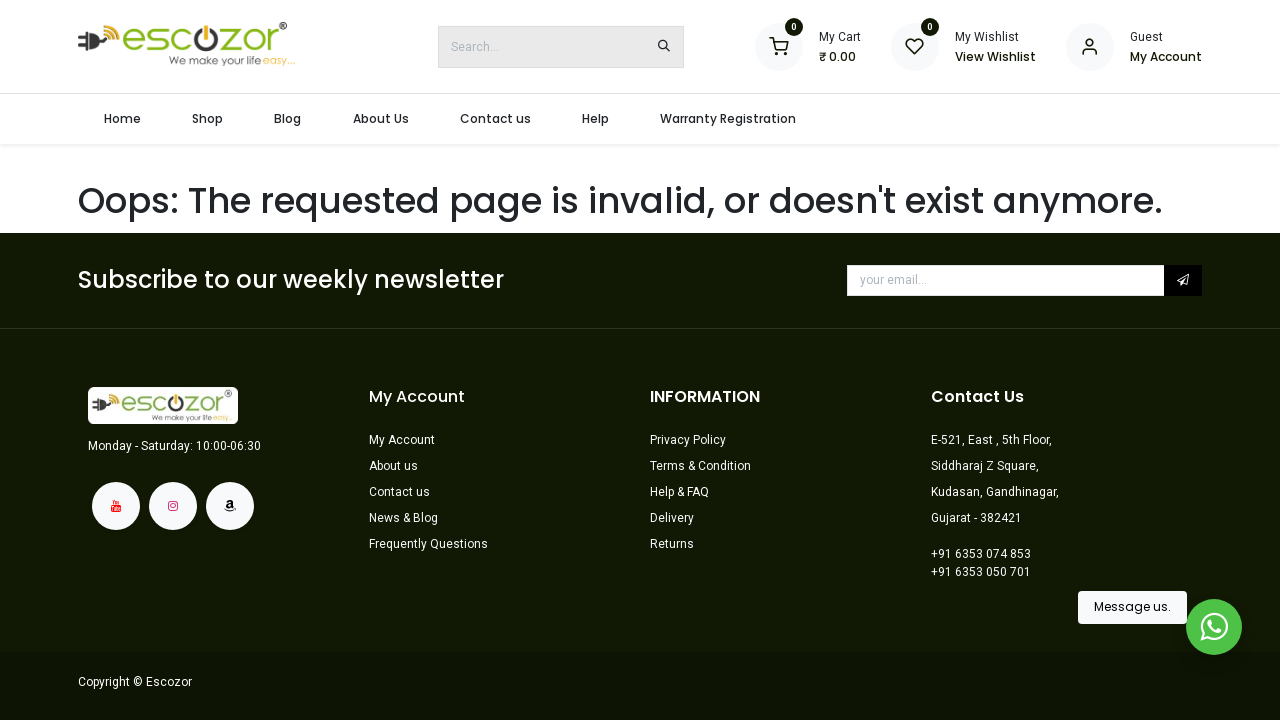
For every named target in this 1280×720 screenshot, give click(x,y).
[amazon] (230, 506)
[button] (1183, 280)
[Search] (664, 47)
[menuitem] (122, 119)
